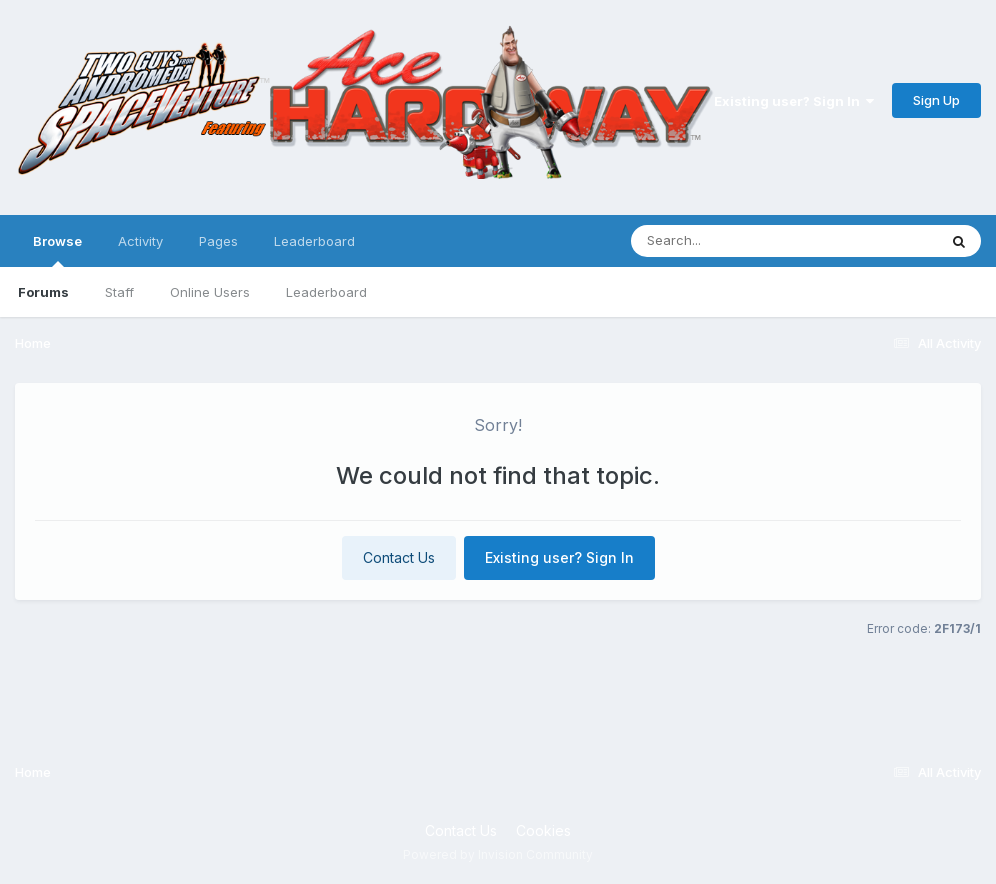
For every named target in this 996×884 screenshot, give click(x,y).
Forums (43, 292)
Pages (218, 241)
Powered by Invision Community (498, 854)
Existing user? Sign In (794, 101)
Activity (140, 241)
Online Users (210, 292)
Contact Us (399, 557)
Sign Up (936, 100)
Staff (119, 292)
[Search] (729, 241)
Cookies (543, 830)
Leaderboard (326, 292)
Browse (57, 250)
